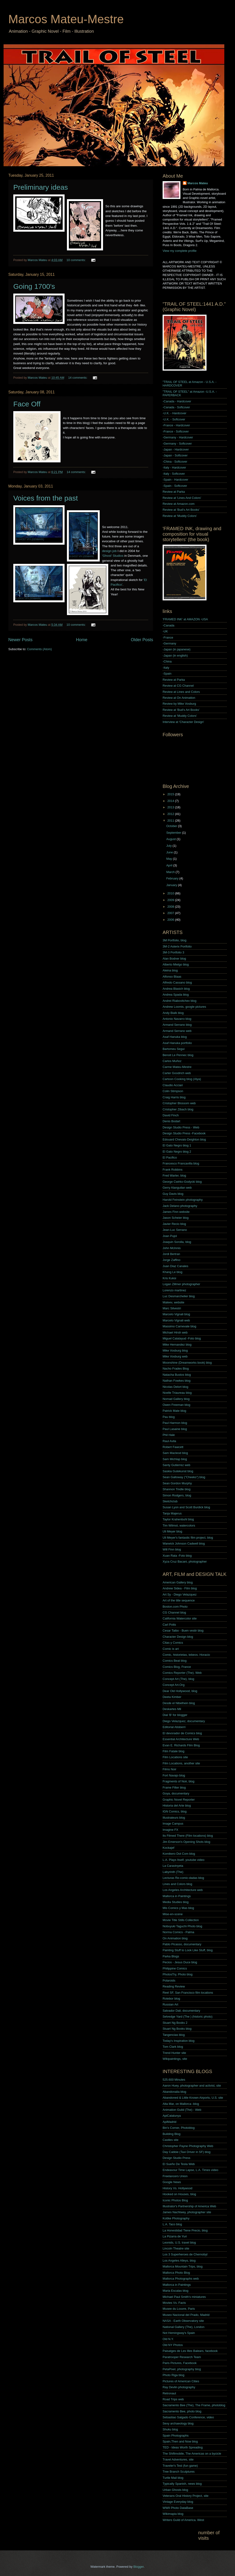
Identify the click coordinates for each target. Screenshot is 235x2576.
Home (81, 639)
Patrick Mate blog (174, 1410)
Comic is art (171, 1649)
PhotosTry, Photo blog (178, 1974)
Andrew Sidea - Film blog (180, 1588)
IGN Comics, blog (175, 1811)
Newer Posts (20, 639)
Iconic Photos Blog (175, 2200)
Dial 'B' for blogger (175, 1715)
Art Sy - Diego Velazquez (180, 1594)
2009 (171, 900)
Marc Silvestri (172, 1308)
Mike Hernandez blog (177, 1344)
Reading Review (174, 1986)
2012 (171, 814)
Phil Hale (169, 1435)
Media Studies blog (176, 1902)
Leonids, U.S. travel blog (179, 2242)
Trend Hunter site (174, 2053)
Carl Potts (169, 1624)
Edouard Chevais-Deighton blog (184, 1139)
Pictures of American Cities (181, 2381)
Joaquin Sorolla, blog (177, 1242)
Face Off (27, 404)
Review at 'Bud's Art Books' (181, 509)
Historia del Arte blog (177, 1805)
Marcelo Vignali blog (176, 1314)
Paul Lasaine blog (175, 1429)
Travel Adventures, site (178, 2459)
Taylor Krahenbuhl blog (178, 1519)
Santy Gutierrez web (176, 1465)
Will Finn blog (172, 1549)
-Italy (166, 667)
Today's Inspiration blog (178, 2040)
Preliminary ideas (40, 187)
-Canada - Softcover (176, 407)
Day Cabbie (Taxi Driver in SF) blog (187, 2152)
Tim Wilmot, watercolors (179, 1525)
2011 (171, 820)
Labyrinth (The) (173, 1872)
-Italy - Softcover (174, 473)
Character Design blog (178, 1636)
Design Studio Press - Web (181, 1127)
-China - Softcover (175, 461)
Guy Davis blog (173, 1194)
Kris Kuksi (169, 1278)
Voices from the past (45, 498)
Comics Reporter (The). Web (182, 1672)
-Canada (168, 625)
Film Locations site (175, 1757)
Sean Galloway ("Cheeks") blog (184, 1477)
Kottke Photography (176, 2218)
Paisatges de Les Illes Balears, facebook (190, 2351)
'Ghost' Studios (112, 555)
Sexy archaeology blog (178, 2423)
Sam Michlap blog (175, 1459)
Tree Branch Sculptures (179, 2471)
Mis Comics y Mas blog (178, 1908)
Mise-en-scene (173, 1914)
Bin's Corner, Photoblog (179, 2128)
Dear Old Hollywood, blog (180, 1691)
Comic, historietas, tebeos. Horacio (186, 1654)
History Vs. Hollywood (177, 2188)
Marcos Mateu (198, 183)
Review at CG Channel (178, 685)
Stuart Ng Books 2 (175, 2022)
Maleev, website (173, 1302)
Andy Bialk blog (173, 1013)
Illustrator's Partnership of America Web (189, 2206)
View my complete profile (180, 251)
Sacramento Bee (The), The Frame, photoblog (194, 2405)
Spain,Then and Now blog (180, 2441)
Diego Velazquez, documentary (184, 1721)
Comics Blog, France (177, 1667)
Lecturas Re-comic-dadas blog (183, 1878)
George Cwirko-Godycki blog (182, 1181)
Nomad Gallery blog (176, 1399)
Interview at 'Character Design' (183, 722)
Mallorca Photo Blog (176, 2272)
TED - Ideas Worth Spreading (183, 2447)
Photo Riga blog (173, 2375)
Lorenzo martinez (174, 1290)
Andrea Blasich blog (176, 988)
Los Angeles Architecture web (183, 1890)
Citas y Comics (173, 1642)
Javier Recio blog (174, 1224)
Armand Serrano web (177, 1031)
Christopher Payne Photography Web (188, 2146)
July (169, 845)
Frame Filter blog (174, 1787)
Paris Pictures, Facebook (180, 2363)
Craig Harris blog (174, 1097)
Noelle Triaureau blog (177, 1392)
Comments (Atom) (39, 649)
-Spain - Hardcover (175, 479)
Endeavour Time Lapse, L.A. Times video (190, 2170)
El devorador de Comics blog (182, 1733)
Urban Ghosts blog (175, 2490)
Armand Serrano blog (177, 1024)
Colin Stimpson (173, 1091)
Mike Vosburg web (175, 1356)
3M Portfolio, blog (174, 940)
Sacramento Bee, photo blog (182, 2411)
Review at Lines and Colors (181, 692)
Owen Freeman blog (176, 1405)
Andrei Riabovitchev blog (179, 1001)
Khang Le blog (172, 1272)
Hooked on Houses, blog (179, 2194)
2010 (171, 893)
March (170, 872)
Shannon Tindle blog (176, 1489)
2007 (171, 913)
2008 (171, 906)
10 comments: (76, 260)
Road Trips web (173, 2399)
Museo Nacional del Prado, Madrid (186, 2315)
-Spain (167, 673)
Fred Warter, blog (174, 1175)
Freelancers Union (175, 2176)
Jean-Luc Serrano (175, 1230)
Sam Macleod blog (175, 1453)
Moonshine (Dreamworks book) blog (187, 1362)
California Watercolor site (180, 1618)
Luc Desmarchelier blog (179, 1296)
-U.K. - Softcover (174, 419)
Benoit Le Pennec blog (178, 1055)
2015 (171, 794)
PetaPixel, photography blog (182, 2369)
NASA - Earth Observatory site (183, 2321)
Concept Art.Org (173, 1685)
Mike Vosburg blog (175, 1350)
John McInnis (172, 1248)
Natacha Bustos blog (177, 1374)
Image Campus (173, 1823)
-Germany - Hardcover (178, 437)
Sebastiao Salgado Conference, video (188, 2417)
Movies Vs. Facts (174, 2303)
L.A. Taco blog (172, 2224)
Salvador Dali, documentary (181, 2010)
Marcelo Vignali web (176, 1320)
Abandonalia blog (174, 2091)
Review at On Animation (179, 697)
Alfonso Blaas (172, 976)
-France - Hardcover (176, 425)
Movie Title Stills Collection (181, 1920)
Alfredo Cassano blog (177, 982)
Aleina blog (170, 970)
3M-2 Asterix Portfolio (177, 946)
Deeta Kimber (172, 1697)
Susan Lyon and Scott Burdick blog (186, 1507)
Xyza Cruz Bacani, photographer (185, 1561)
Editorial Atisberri (174, 1727)
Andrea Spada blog (176, 994)
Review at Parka (174, 491)
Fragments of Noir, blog (178, 1781)
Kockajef (168, 1847)
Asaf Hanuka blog (175, 1037)
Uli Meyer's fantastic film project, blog (188, 1537)
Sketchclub (170, 1501)
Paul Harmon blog (175, 1423)
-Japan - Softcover (175, 455)
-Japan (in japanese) (176, 649)
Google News (172, 2182)
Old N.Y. (168, 2339)
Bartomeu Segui (173, 1049)
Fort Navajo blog (174, 1775)
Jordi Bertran (171, 1254)
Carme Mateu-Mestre (177, 1067)
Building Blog (171, 2134)
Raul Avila (169, 1441)
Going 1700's (34, 286)
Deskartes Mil (172, 1709)
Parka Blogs (171, 1956)
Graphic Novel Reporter (179, 1799)
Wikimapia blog (173, 2514)
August (171, 839)
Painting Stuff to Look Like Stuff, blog (188, 1950)
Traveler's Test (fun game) (180, 2465)
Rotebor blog (171, 1998)
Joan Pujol (170, 1236)
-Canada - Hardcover (177, 401)
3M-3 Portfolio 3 (173, 952)
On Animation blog (175, 1938)
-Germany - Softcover (177, 443)
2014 (171, 801)
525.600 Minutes (174, 2079)
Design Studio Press (176, 2158)
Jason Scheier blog (176, 1217)
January (172, 885)
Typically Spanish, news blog (182, 2483)
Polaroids (169, 1980)
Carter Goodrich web (177, 1073)
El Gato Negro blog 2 (177, 1151)
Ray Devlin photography (179, 2387)
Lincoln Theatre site (176, 2248)
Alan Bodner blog (174, 958)
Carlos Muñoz (172, 1061)
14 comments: (78, 377)
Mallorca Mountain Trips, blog (182, 2266)
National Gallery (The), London (183, 2327)
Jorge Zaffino (171, 1260)
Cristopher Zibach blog (178, 1109)
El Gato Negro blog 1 (177, 1145)
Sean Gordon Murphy (177, 1483)
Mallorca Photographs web (181, 2278)
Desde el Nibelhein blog (179, 1703)
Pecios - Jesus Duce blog (180, 1962)
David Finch (171, 1115)
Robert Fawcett (173, 1447)
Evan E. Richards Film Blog (181, 1745)
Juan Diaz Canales (175, 1266)
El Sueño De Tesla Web (179, 2164)
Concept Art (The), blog (178, 1679)
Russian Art (170, 2004)
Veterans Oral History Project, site (185, 2496)
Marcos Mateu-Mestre (66, 19)
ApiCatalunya (172, 2115)
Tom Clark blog (173, 2046)
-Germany (169, 643)
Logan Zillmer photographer (181, 1284)
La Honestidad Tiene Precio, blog (185, 2230)
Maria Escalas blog (175, 2290)
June (170, 852)
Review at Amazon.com (179, 504)
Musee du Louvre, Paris (179, 2308)
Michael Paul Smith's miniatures (184, 2297)
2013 (171, 807)
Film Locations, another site (181, 1763)
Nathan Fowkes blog (176, 1380)
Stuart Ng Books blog (177, 2028)
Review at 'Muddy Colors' (180, 516)
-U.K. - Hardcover (174, 413)
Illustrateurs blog (174, 1817)
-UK (165, 631)
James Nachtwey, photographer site (187, 2212)
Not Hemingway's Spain (179, 2333)
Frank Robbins (173, 1169)
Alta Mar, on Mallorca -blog (181, 2104)
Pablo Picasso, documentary (182, 1944)
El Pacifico (170, 1157)
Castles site (171, 2140)
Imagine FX (170, 1829)
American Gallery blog (178, 1582)
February (172, 878)
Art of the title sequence (179, 1600)
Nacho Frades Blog (176, 1368)
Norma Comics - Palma (178, 1932)
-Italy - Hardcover (174, 467)
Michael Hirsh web (175, 1332)
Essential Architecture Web (181, 1739)
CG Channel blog (174, 1612)
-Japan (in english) (175, 655)
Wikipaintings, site (175, 2059)
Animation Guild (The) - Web (182, 2109)
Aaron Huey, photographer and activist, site (192, 2085)
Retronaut (169, 2393)
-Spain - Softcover (175, 486)
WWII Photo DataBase (178, 2508)
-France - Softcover (176, 431)
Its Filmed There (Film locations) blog (188, 1835)
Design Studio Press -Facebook (184, 1133)
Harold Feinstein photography (183, 1199)
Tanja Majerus (172, 1513)
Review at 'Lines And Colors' (182, 498)
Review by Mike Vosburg (179, 703)
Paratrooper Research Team (182, 2357)
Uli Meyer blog (172, 1531)
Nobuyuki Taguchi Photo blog (182, 1926)
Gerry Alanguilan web (177, 1187)
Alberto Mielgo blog (176, 964)
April (169, 865)
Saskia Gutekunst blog (178, 1471)
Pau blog (169, 1417)
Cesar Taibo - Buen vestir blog (183, 1630)
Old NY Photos (173, 2345)
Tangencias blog (174, 2035)
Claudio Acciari (173, 1085)
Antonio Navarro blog (177, 1019)
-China (167, 661)
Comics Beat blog (175, 1660)
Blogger (138, 2566)
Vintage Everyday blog (178, 2501)
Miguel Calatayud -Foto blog (182, 1338)
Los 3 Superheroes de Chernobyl (185, 2254)
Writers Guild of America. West (183, 2520)
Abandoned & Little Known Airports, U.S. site (193, 2097)
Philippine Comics (175, 1968)
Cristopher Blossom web (179, 1103)
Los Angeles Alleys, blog (179, 2260)
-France (168, 637)
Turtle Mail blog (173, 2477)
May (169, 858)
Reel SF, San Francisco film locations (188, 1992)
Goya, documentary (176, 1793)
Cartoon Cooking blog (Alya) (182, 1079)
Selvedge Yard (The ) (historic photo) (187, 2016)
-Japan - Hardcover (176, 449)
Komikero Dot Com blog (179, 1853)
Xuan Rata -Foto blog (177, 1555)
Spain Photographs (176, 2435)
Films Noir (169, 1769)
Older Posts (142, 639)
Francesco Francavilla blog (181, 1163)
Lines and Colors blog (177, 1884)
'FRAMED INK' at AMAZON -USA (185, 619)
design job (109, 551)
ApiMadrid (169, 2122)
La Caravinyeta (173, 1866)
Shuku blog (170, 2429)
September (174, 832)
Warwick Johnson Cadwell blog (184, 1543)
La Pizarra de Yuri (175, 2236)
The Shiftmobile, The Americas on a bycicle (192, 2453)
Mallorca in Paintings (177, 1896)
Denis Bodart (171, 1121)
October (172, 826)
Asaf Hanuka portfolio (177, 1043)
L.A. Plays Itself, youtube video (183, 1860)
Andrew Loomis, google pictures (184, 1006)
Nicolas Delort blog (175, 1387)
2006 (171, 919)
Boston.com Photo (175, 1606)
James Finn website (176, 1212)
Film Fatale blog (173, 1751)
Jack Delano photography (180, 1206)
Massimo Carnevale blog (179, 1326)
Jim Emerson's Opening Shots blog (186, 1842)
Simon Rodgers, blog (177, 1495)
